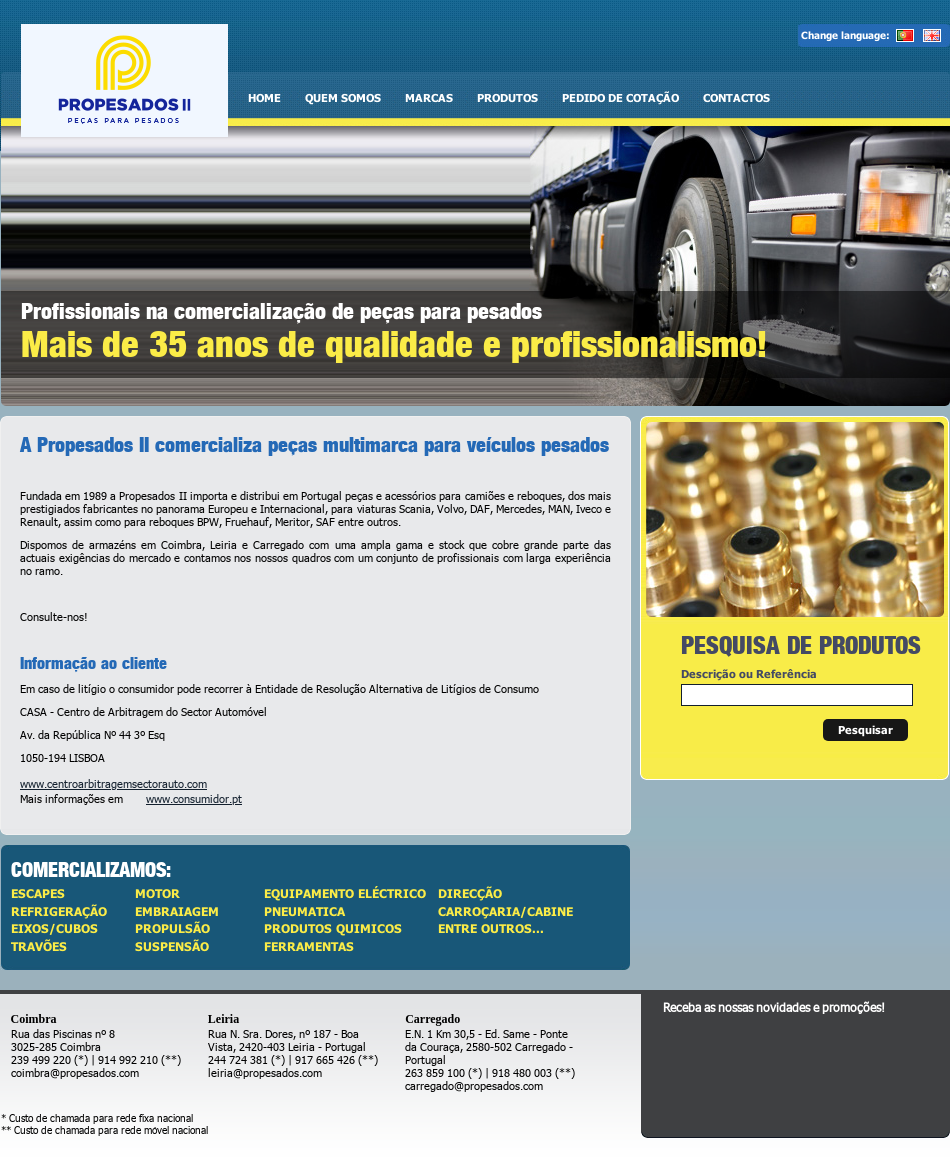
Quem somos (343, 97)
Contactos (736, 97)
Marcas (429, 97)
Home (264, 97)
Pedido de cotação (620, 97)
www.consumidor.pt (194, 798)
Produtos (507, 97)
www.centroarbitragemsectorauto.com (113, 783)
